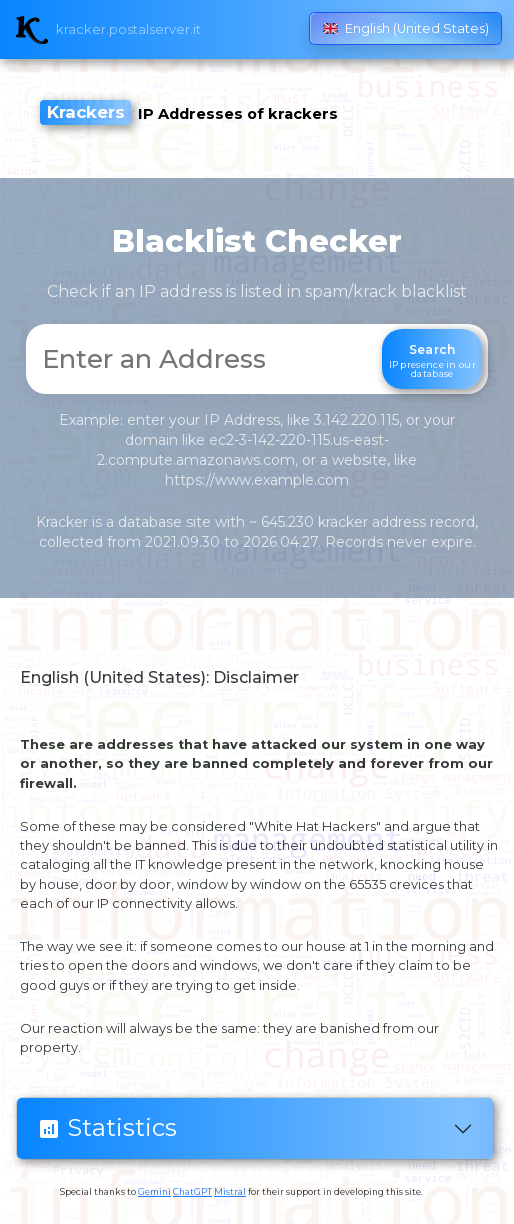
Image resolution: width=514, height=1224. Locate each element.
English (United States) (405, 28)
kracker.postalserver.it (128, 29)
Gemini (154, 1192)
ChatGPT (192, 1192)
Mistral (230, 1192)
